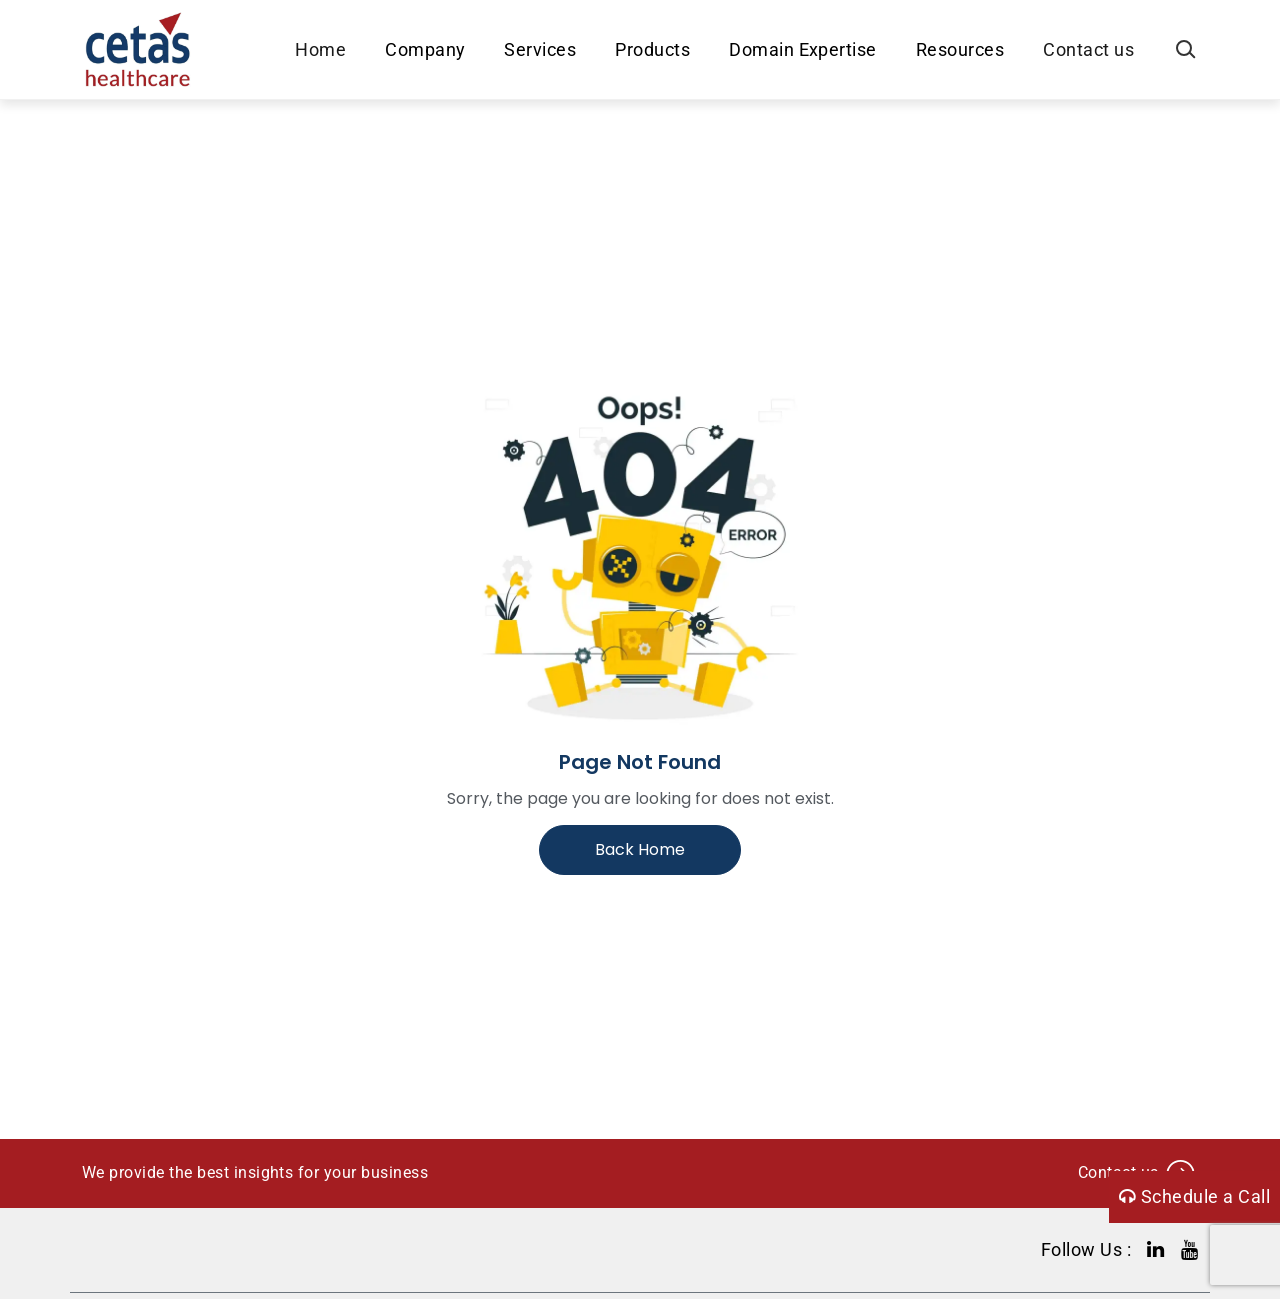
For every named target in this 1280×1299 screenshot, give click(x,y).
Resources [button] (960, 49)
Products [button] (652, 49)
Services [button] (540, 49)
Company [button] (425, 49)
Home (320, 49)
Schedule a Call (1194, 1196)
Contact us (1088, 49)
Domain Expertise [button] (803, 49)
